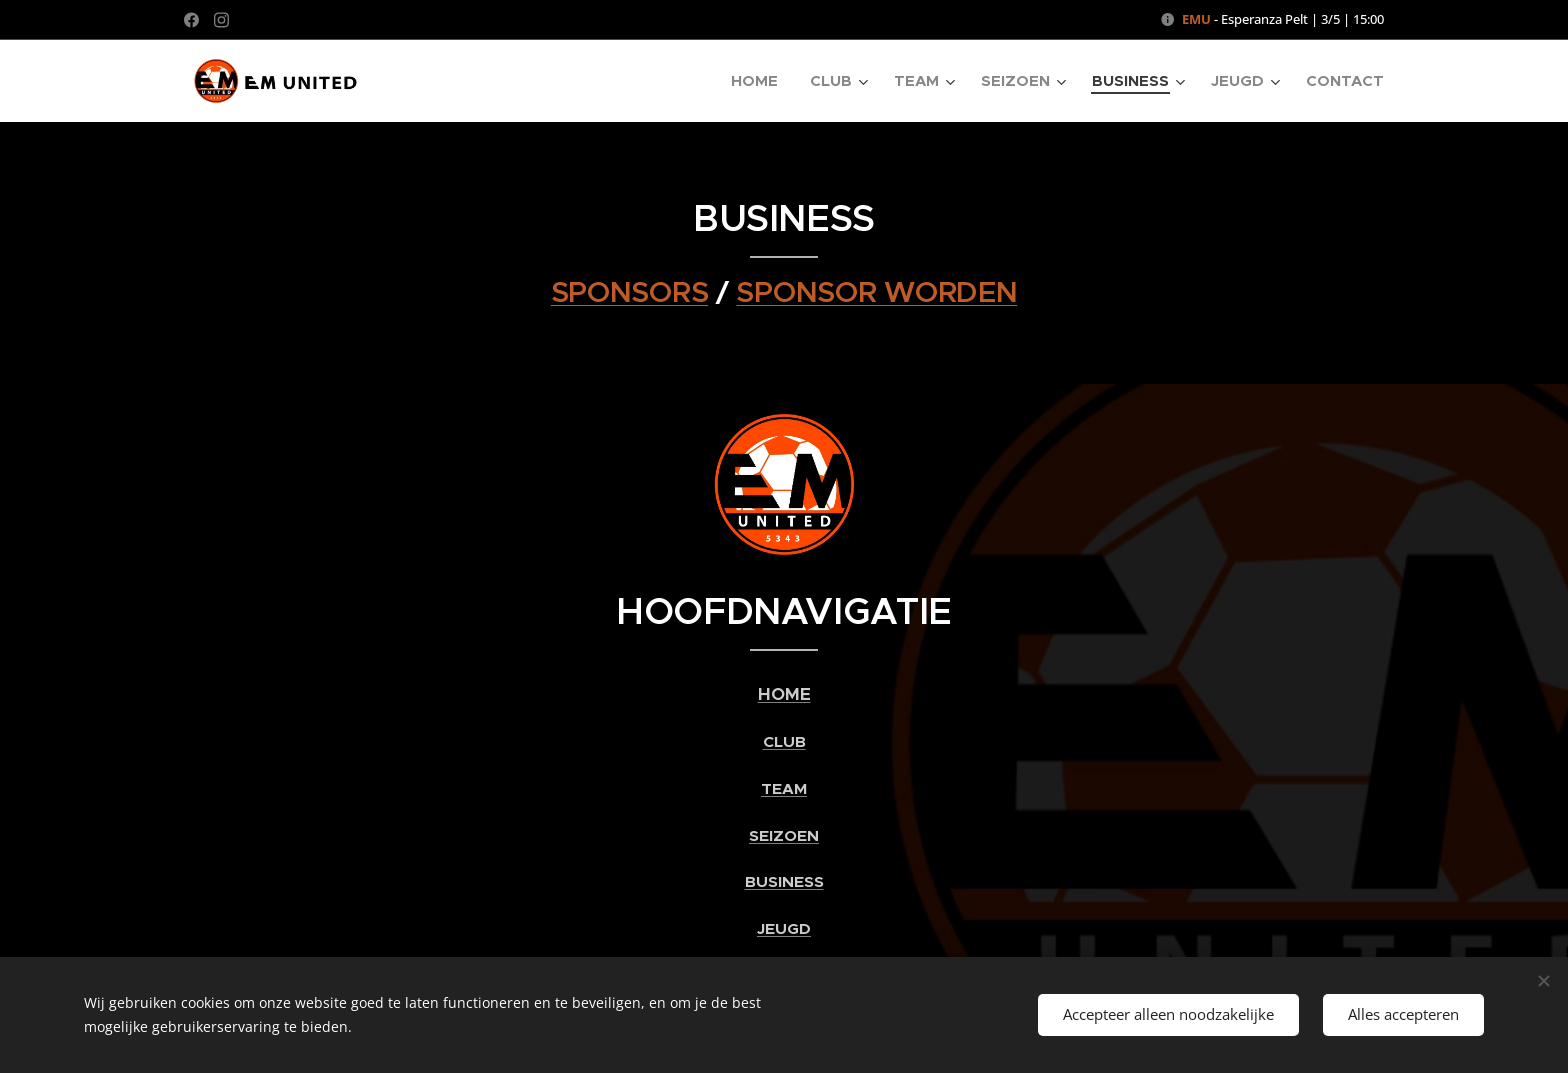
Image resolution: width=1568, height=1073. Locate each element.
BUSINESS (784, 883)
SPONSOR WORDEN (876, 292)
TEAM (784, 789)
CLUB (784, 743)
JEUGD (784, 929)
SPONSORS (630, 292)
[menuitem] (760, 81)
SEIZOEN (784, 836)
